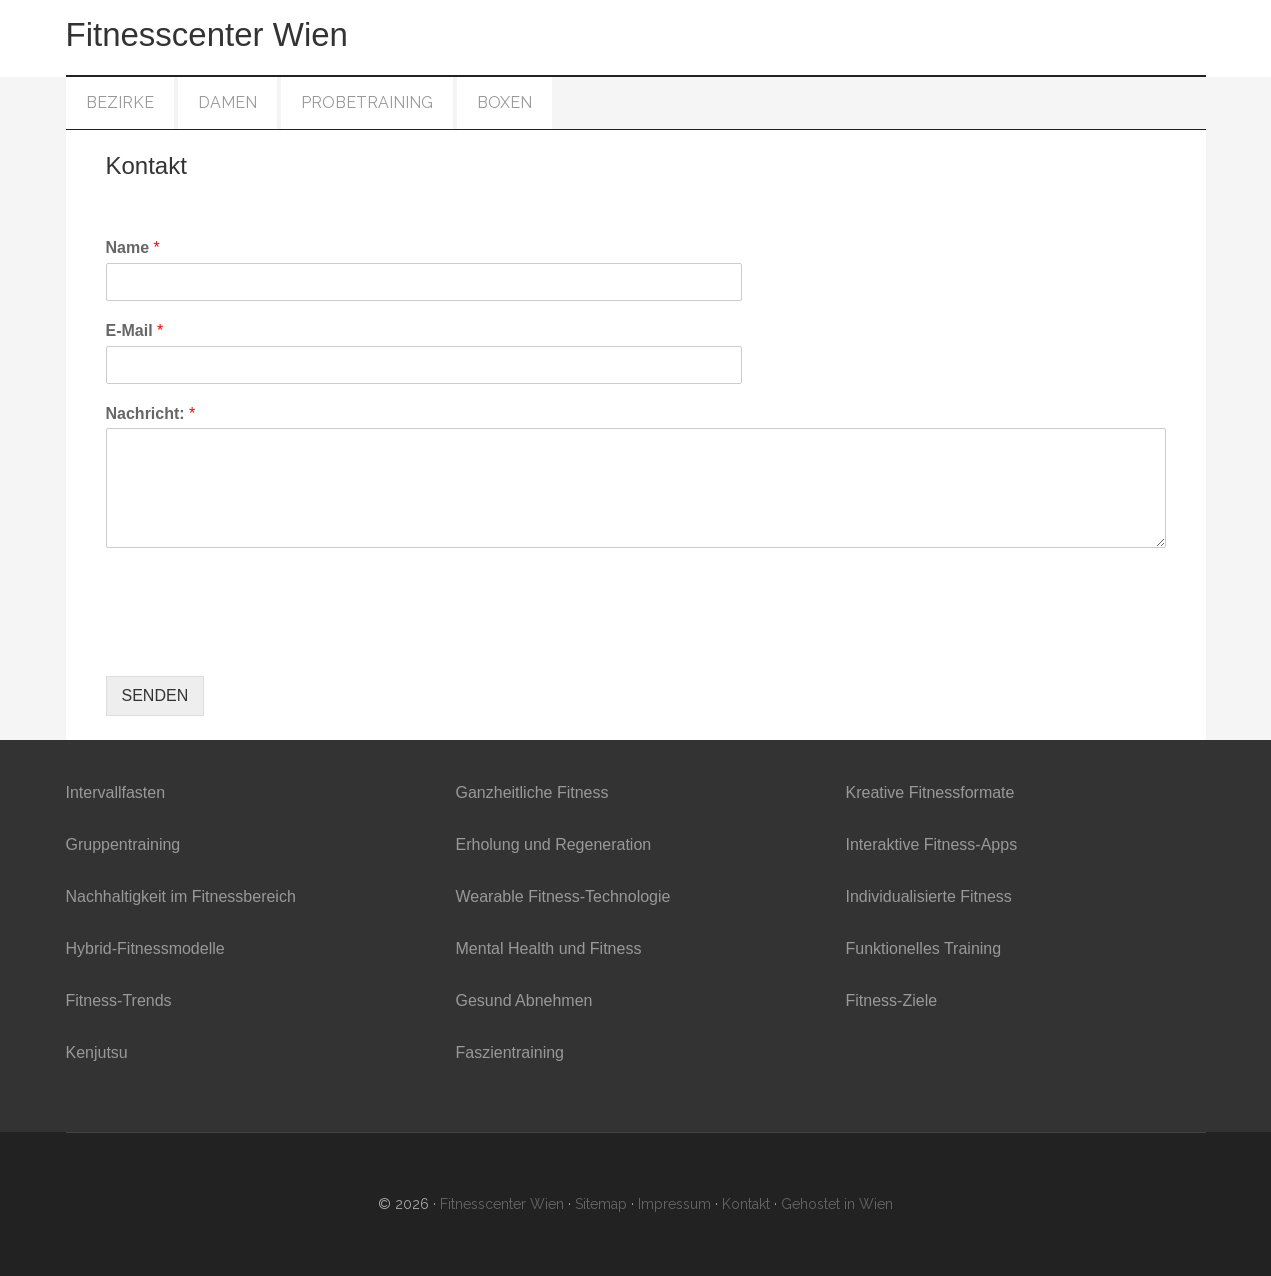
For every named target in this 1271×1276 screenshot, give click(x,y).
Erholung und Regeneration (554, 844)
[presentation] (258, 643)
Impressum (674, 1204)
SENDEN (155, 695)
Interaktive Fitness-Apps (932, 844)
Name (133, 247)
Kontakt (746, 1204)
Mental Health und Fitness (549, 948)
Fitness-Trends (119, 1000)
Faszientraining (510, 1052)
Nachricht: (151, 413)
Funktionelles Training (924, 948)
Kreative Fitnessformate (930, 792)
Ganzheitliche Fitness (532, 792)
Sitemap (601, 1204)
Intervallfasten (116, 792)
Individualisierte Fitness (929, 896)
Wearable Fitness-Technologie (563, 896)
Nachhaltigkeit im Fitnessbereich (181, 896)
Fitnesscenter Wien (207, 34)
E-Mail (135, 330)
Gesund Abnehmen (524, 1000)
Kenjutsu (97, 1052)
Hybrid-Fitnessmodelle (145, 948)
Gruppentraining (123, 844)
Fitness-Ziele (892, 1000)
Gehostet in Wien (837, 1204)
